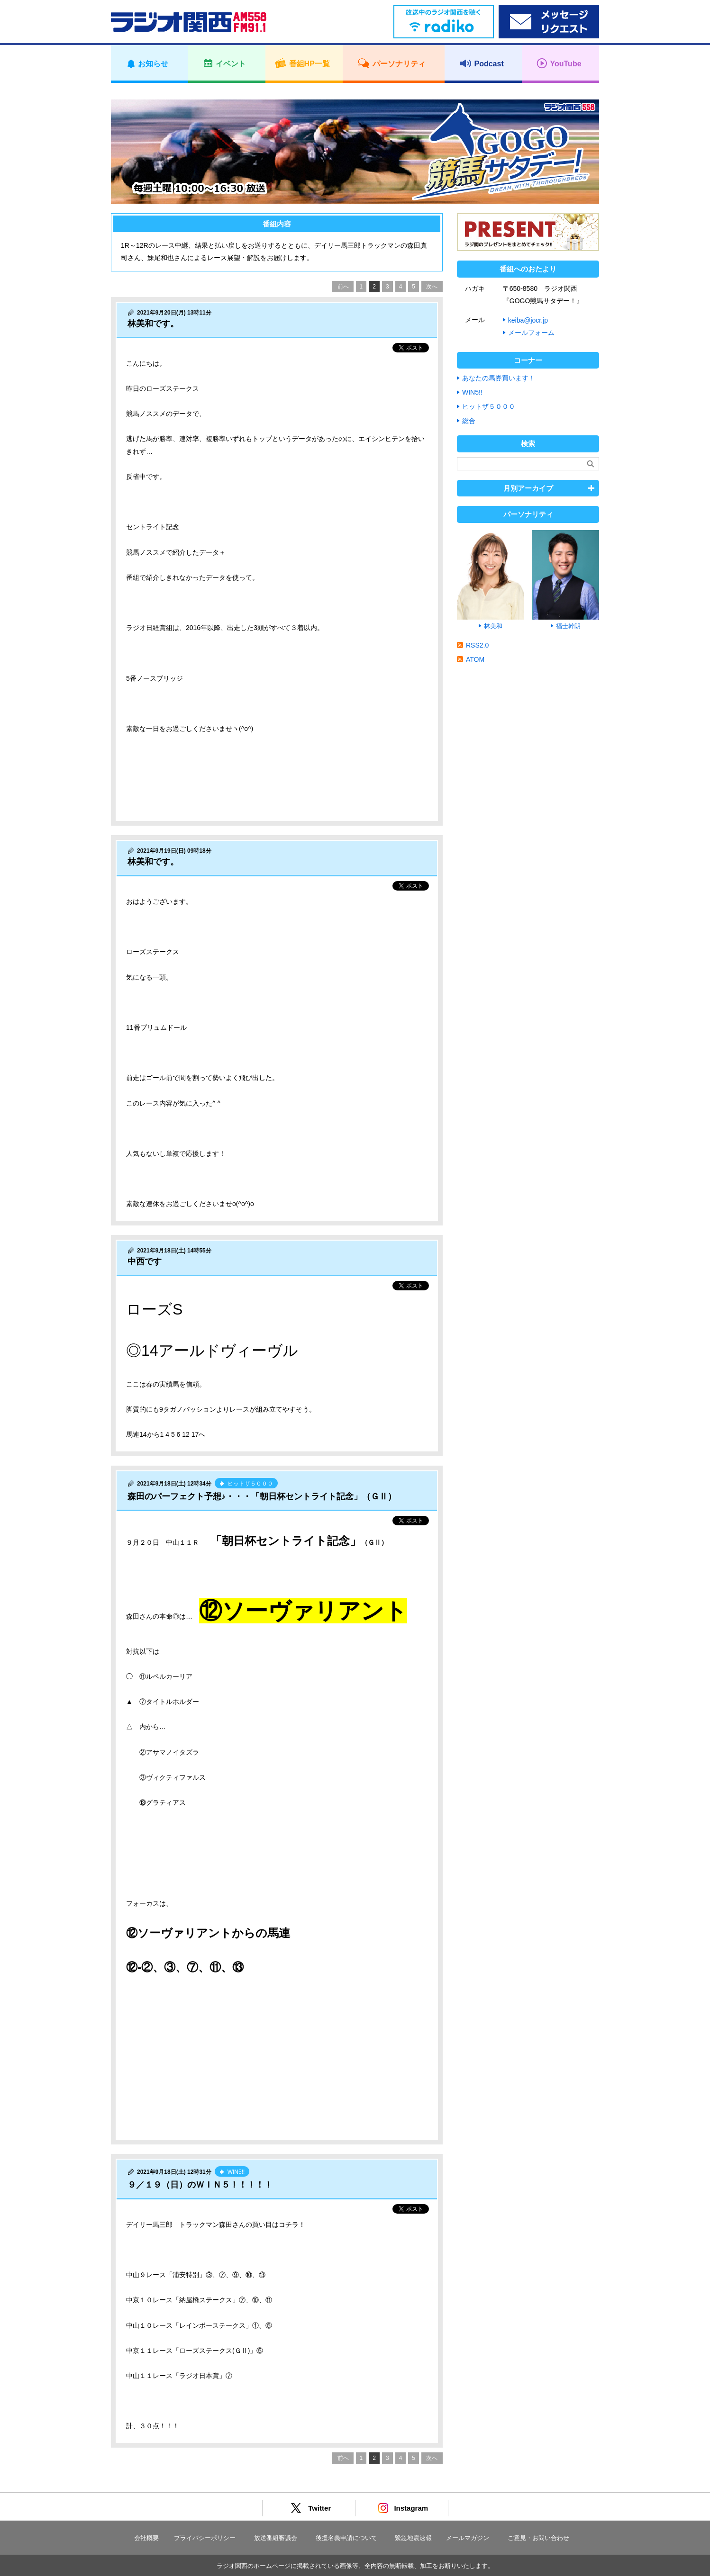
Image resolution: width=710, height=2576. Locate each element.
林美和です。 (153, 323)
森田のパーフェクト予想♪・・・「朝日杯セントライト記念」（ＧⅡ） (261, 1496)
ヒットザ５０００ (488, 406)
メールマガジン (467, 2537)
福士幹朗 (568, 626)
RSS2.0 (477, 645)
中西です (144, 1261)
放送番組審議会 (275, 2537)
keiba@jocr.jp (528, 320)
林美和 (493, 626)
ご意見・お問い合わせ (538, 2537)
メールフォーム (531, 332)
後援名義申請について (346, 2537)
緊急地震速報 (413, 2537)
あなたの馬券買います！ (498, 378)
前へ (343, 286)
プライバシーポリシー (205, 2537)
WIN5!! (472, 392)
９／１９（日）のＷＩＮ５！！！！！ (200, 2184)
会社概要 (146, 2537)
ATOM (475, 659)
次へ (431, 286)
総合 (468, 420)
